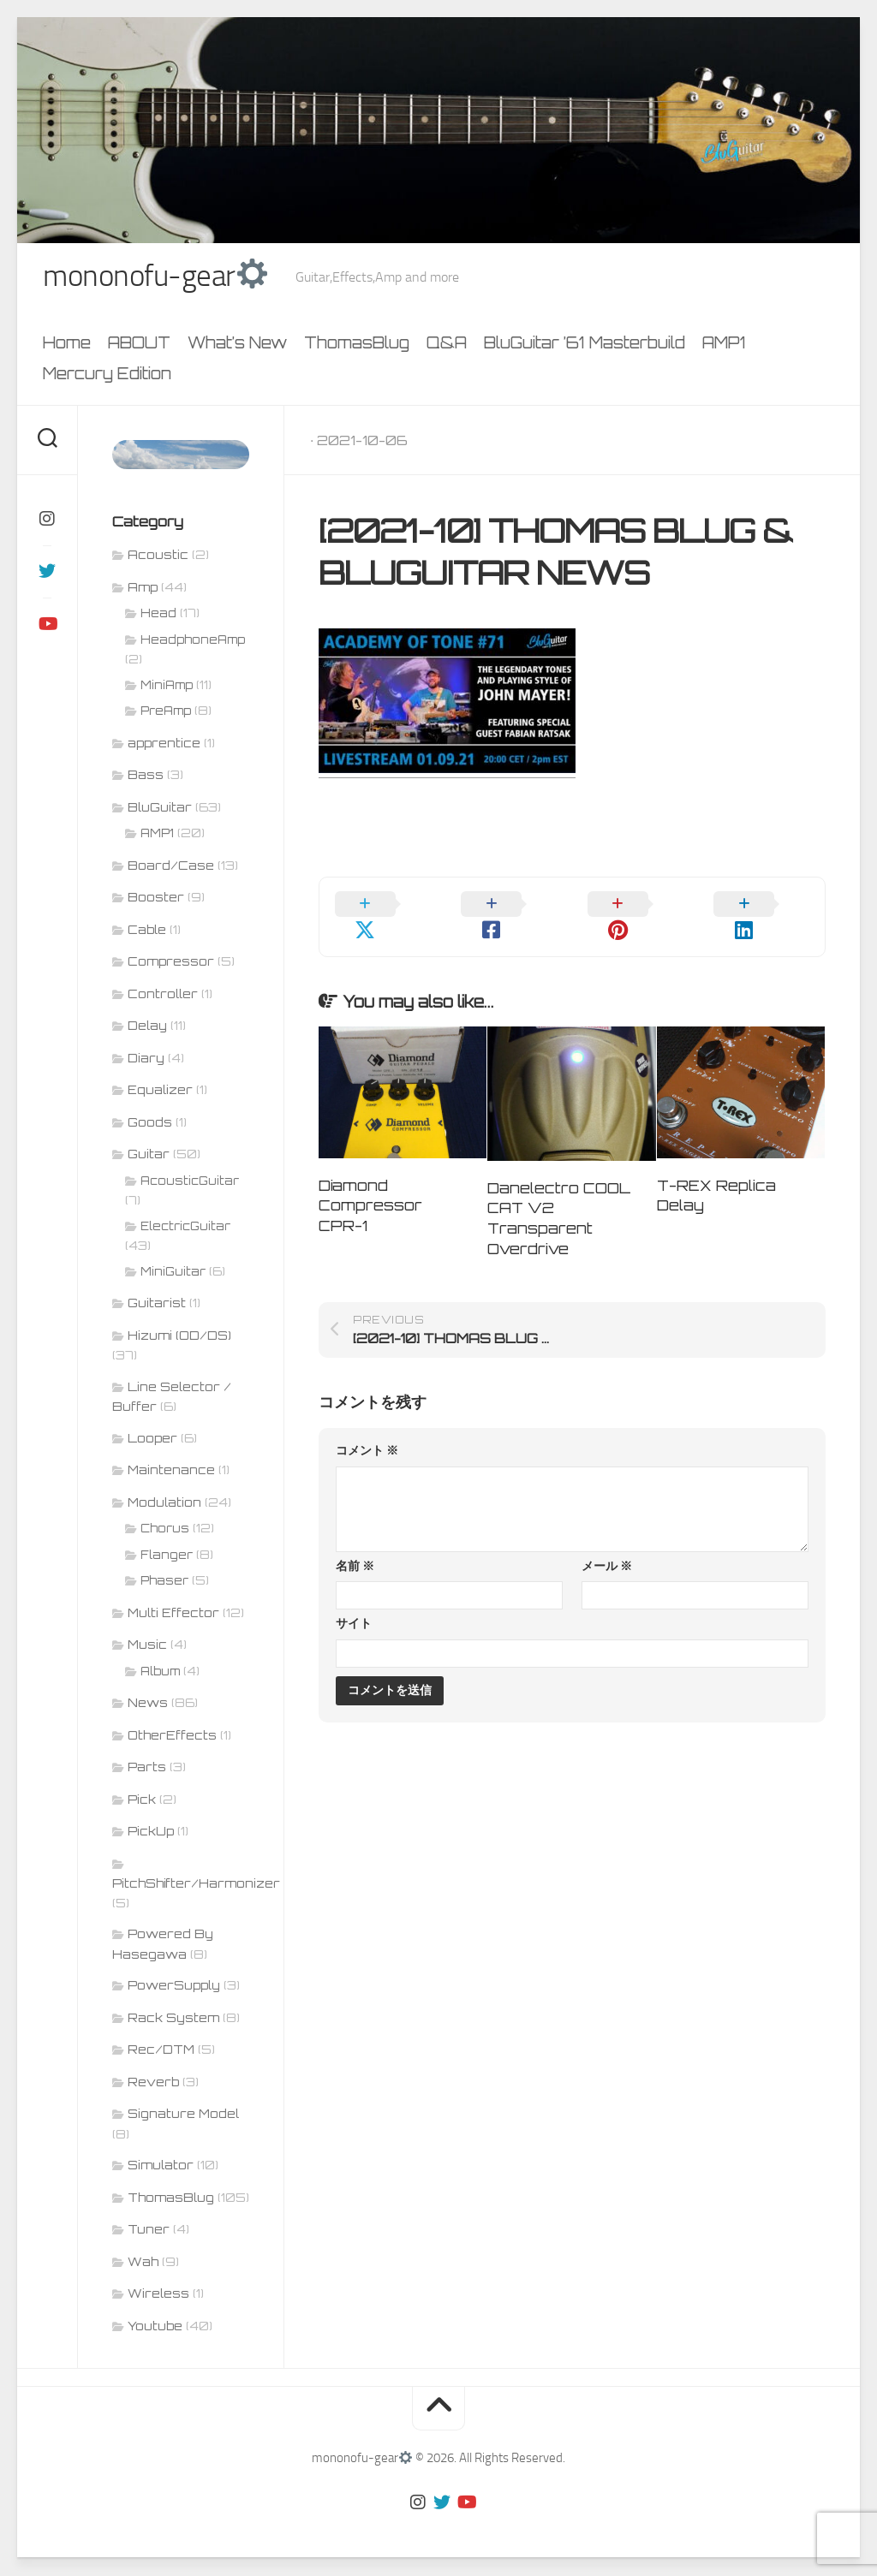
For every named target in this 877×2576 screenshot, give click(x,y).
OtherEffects (172, 1736)
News (148, 1704)
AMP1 (724, 345)
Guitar (149, 1155)
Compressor (171, 962)
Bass (146, 776)
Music (147, 1646)
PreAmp (165, 712)
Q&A (447, 345)
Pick (142, 1801)
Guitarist (157, 1304)
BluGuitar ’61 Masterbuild (584, 345)
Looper (152, 1439)
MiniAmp (166, 686)
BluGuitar (160, 808)
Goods (150, 1123)
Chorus (164, 1530)
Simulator (161, 2166)
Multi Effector (173, 1614)
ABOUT (139, 345)
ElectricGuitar (185, 1227)
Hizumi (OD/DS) (179, 1337)
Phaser (164, 1582)
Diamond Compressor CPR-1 (370, 1183)
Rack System (173, 2019)
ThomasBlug (356, 345)
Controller (163, 995)
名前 (355, 1544)
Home (67, 345)
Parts (147, 1768)
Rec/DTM (161, 2051)
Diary (146, 1059)
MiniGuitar (173, 1273)
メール (607, 1544)
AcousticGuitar (189, 1182)
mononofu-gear (158, 277)
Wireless (158, 2294)
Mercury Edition (107, 375)
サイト (354, 1602)
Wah (143, 2263)
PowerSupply (174, 1986)
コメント (367, 1429)
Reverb (153, 2083)
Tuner (149, 2230)
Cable (147, 931)
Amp (143, 588)
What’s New (237, 345)
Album (160, 1673)
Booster (156, 898)
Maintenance (171, 1471)
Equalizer (160, 1091)
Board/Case (171, 867)
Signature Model (183, 2115)
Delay (147, 1027)
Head (158, 615)
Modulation (164, 1503)
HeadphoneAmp (192, 641)
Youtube (155, 2327)
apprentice (164, 744)
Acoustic (158, 556)
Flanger (166, 1556)
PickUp (151, 1832)
